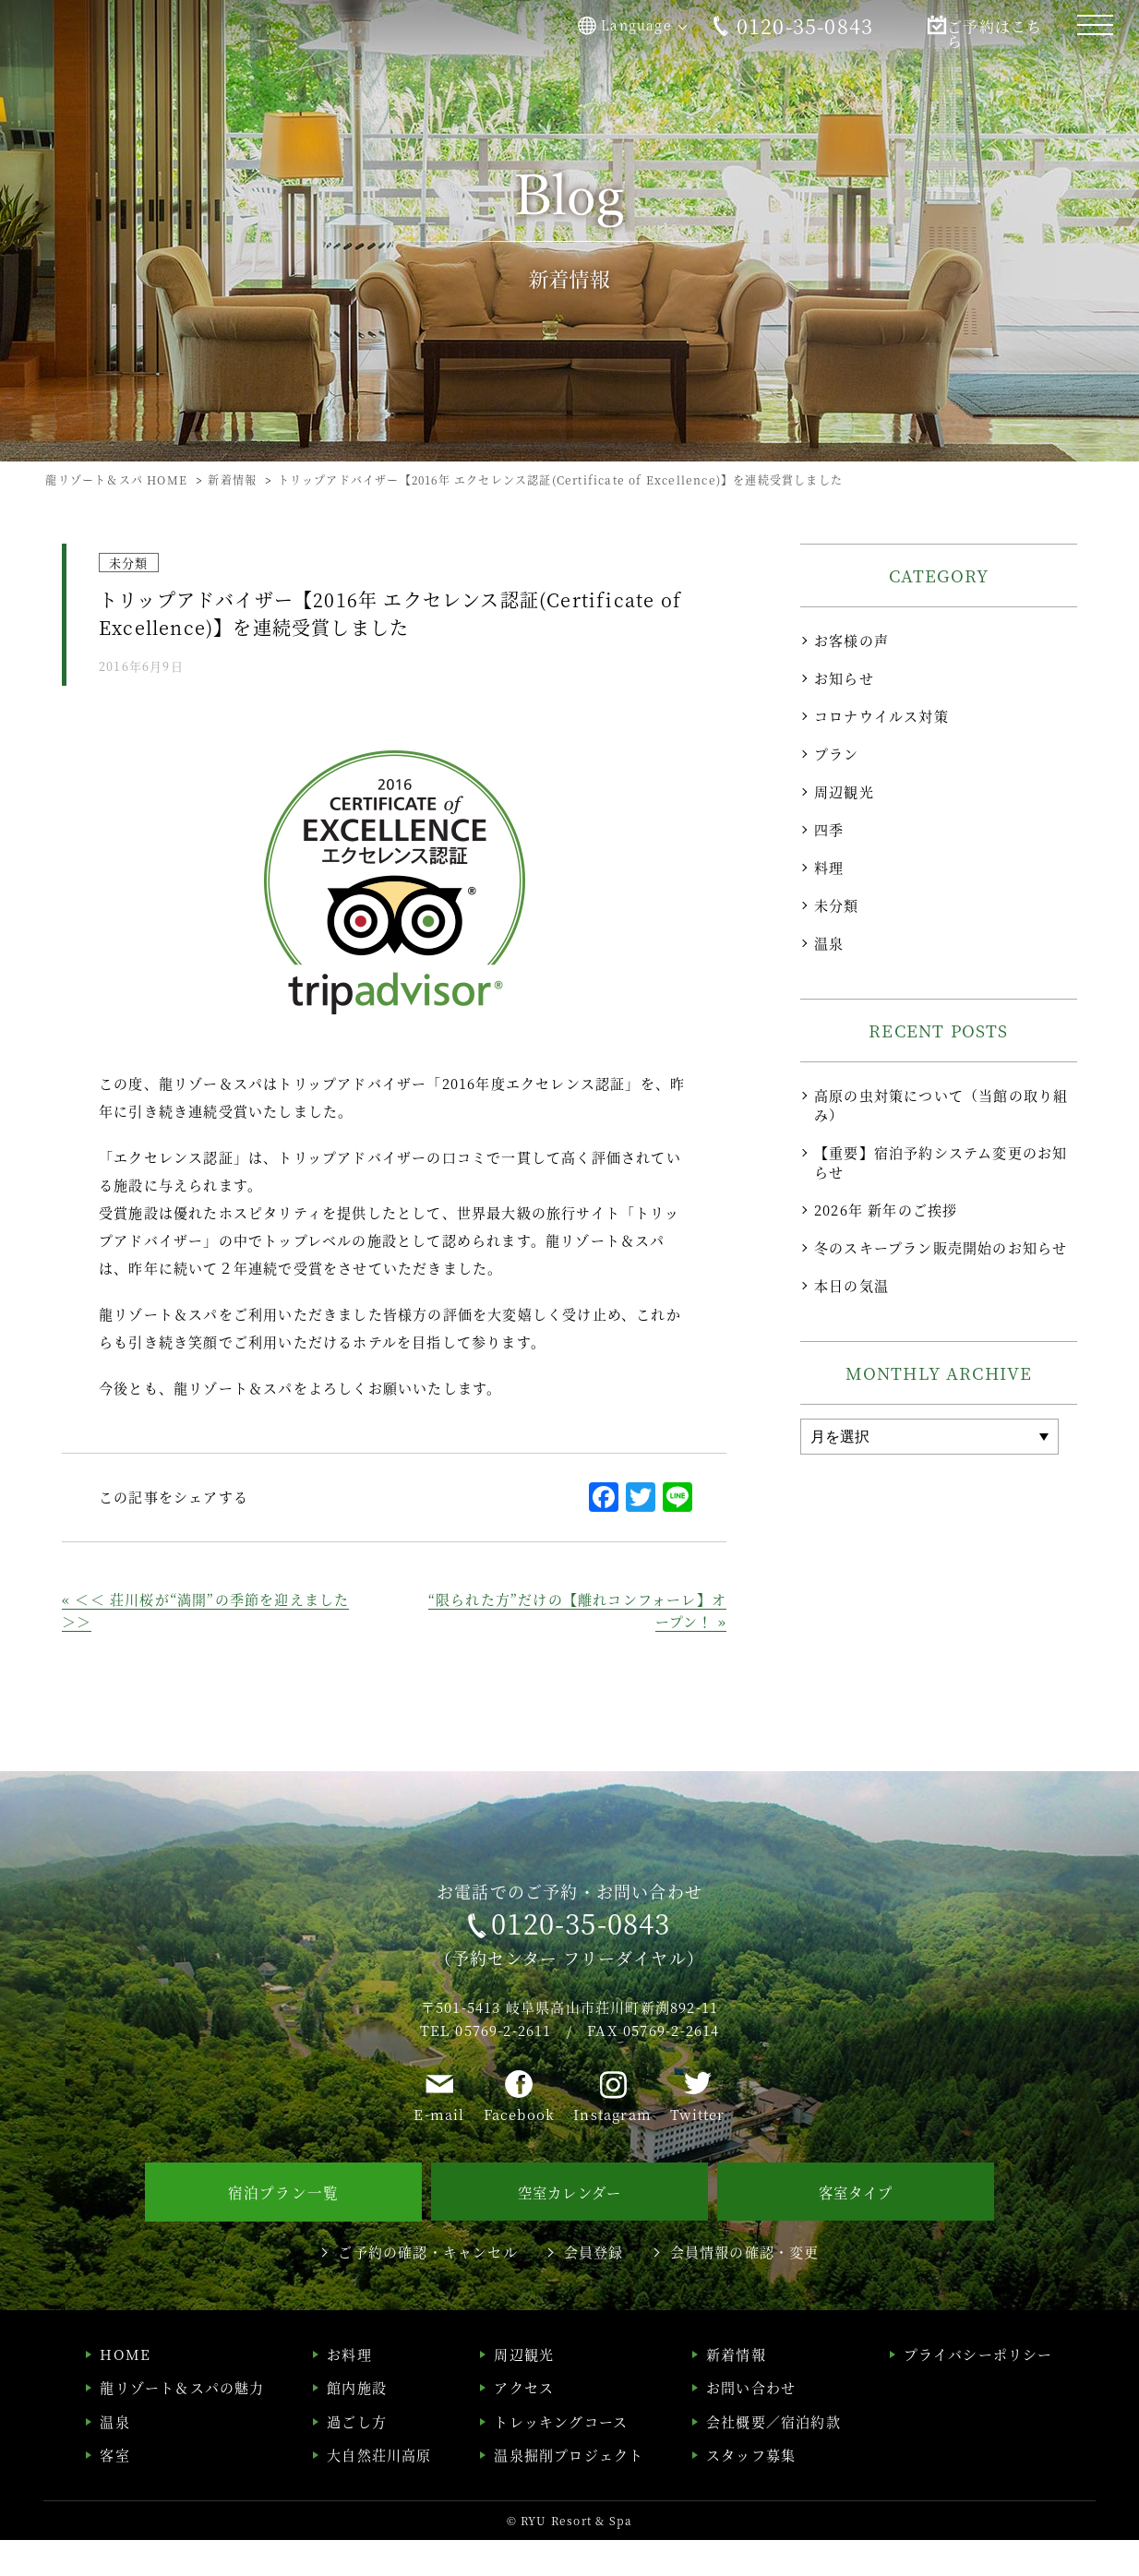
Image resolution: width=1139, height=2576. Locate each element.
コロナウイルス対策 (881, 715)
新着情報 (736, 2390)
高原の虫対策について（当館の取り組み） (941, 1104)
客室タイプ (855, 2230)
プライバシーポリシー (978, 2390)
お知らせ (844, 678)
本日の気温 (851, 1285)
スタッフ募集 (751, 2491)
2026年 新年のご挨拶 (885, 1209)
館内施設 (357, 2424)
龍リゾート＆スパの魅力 (182, 2424)
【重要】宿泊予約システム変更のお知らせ (940, 1162)
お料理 (349, 2390)
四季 (829, 829)
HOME (125, 2390)
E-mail (439, 2153)
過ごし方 (357, 2457)
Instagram (612, 2153)
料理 (829, 867)
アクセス (524, 2424)
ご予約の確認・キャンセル (427, 2288)
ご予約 (972, 26)
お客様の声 (851, 640)
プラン (836, 753)
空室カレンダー (569, 2230)
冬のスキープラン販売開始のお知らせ (940, 1247)
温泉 (829, 943)
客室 (114, 2491)
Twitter (697, 2153)
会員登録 (594, 2288)
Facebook (520, 2153)
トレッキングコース (561, 2457)
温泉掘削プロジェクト (568, 2491)
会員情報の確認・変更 (745, 2288)
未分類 (836, 905)
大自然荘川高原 (379, 2491)
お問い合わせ (751, 2424)
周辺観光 (844, 791)
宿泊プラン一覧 (283, 2230)
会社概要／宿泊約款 (773, 2457)
